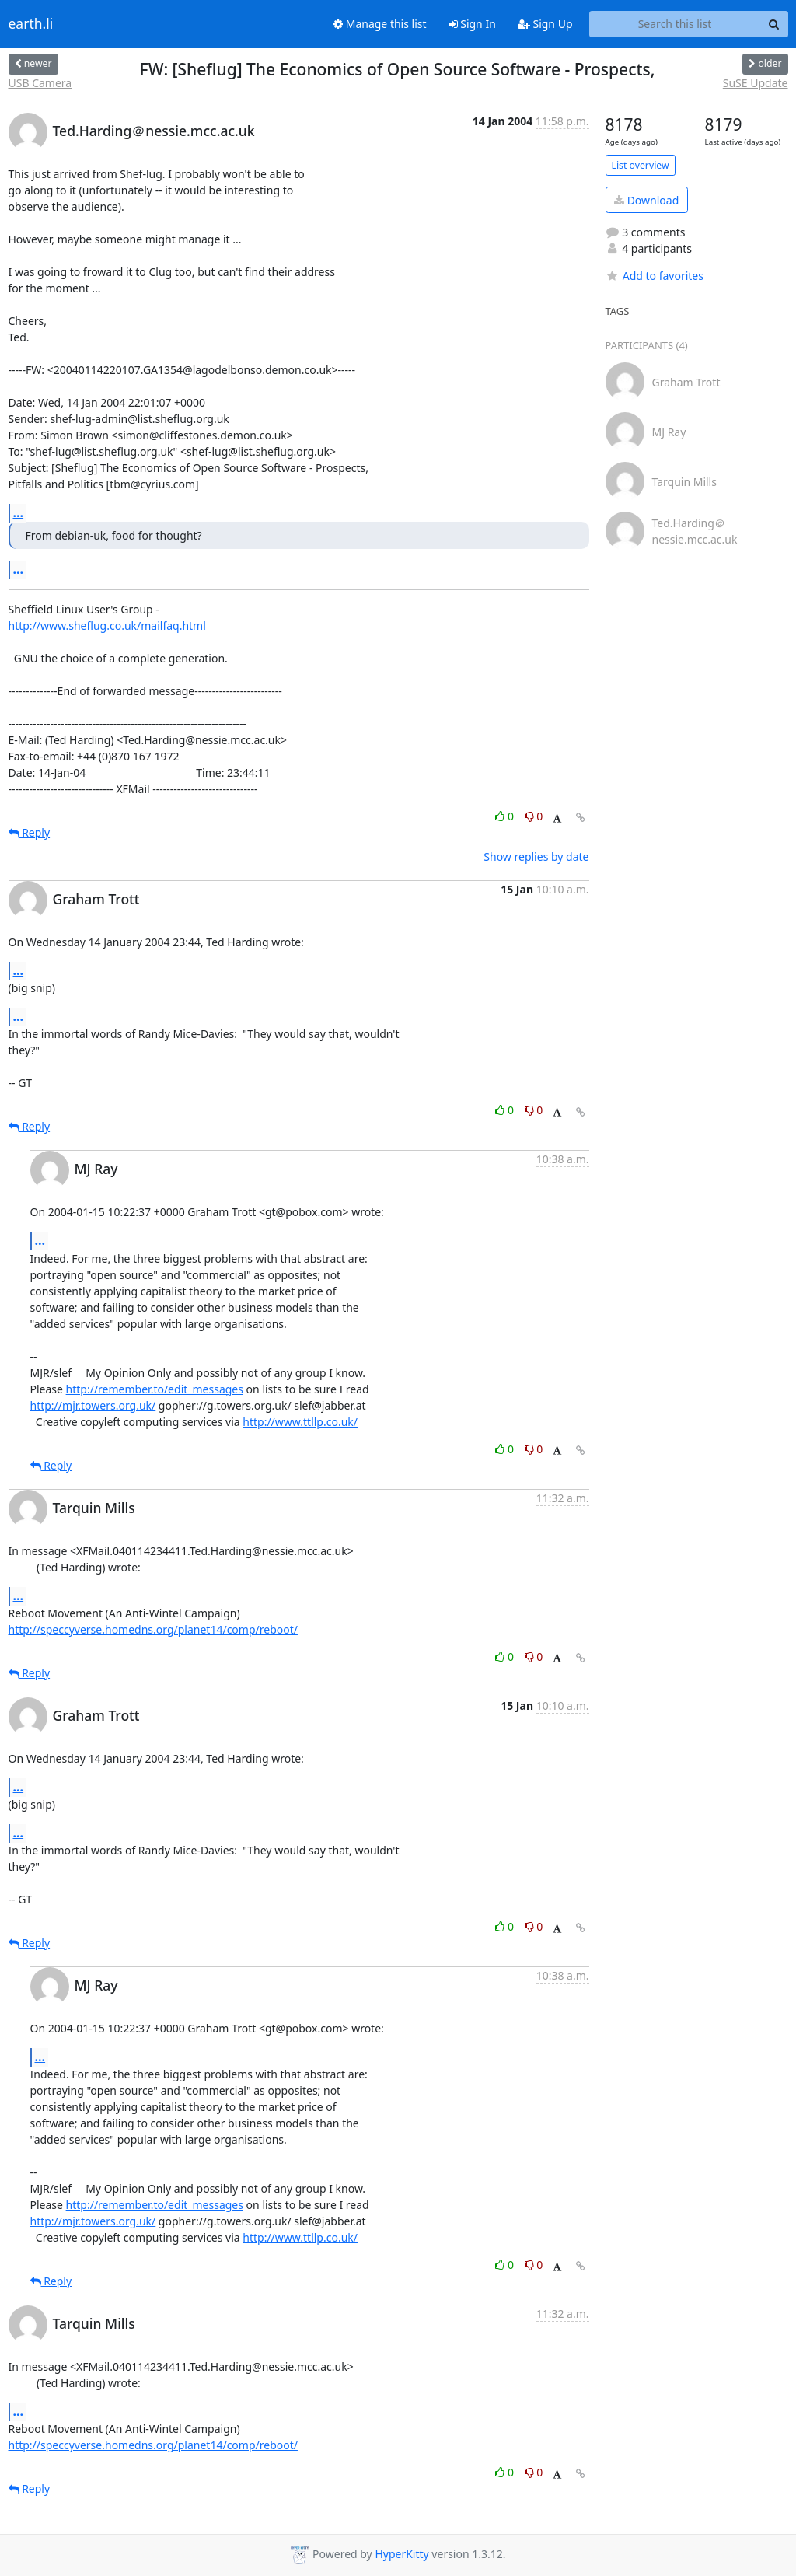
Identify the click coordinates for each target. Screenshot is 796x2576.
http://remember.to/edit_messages (154, 1389)
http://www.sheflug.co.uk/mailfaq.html (107, 625)
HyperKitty (401, 2554)
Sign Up (545, 23)
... (18, 512)
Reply (30, 832)
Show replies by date (536, 856)
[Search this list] (675, 24)
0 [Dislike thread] (534, 816)
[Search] (774, 24)
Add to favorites (654, 275)
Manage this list (380, 23)
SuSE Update (755, 82)
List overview (640, 165)
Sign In (472, 23)
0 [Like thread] (505, 816)
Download (646, 200)
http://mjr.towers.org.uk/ (93, 1405)
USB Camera (40, 82)
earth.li (31, 24)
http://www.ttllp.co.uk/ (300, 1421)
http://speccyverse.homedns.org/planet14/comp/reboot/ (153, 1629)
